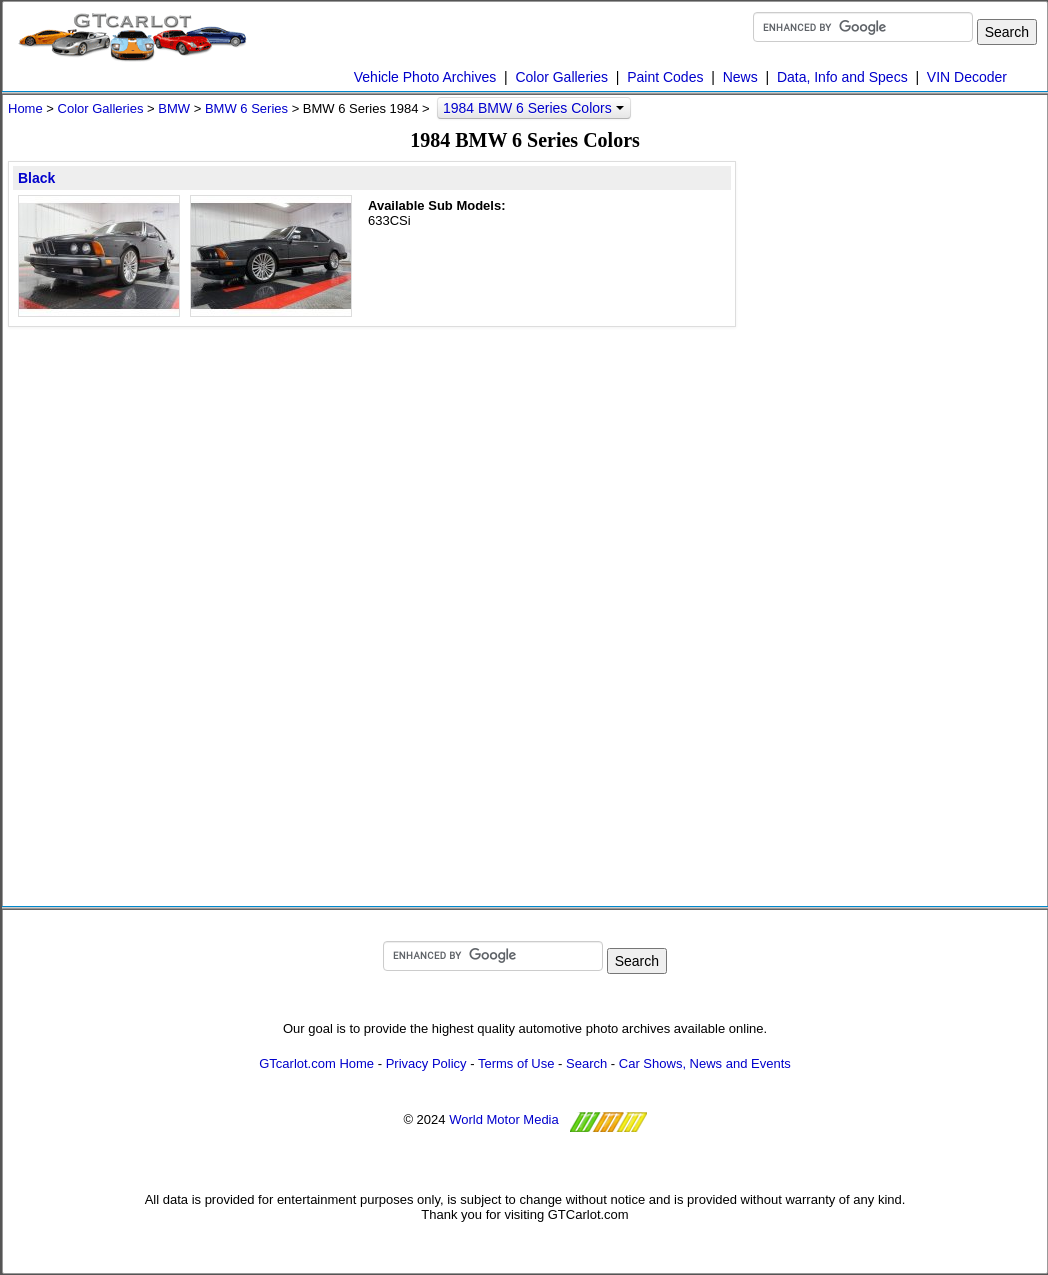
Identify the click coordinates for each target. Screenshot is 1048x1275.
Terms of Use (516, 1063)
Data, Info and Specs (842, 77)
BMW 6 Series (246, 108)
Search (586, 1063)
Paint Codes (665, 77)
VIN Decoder (967, 77)
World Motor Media (504, 1119)
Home (25, 108)
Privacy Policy (426, 1063)
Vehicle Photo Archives (425, 77)
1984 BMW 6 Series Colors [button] (533, 108)
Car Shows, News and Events (705, 1063)
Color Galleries (561, 77)
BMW (174, 108)
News (740, 77)
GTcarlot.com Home (316, 1063)
